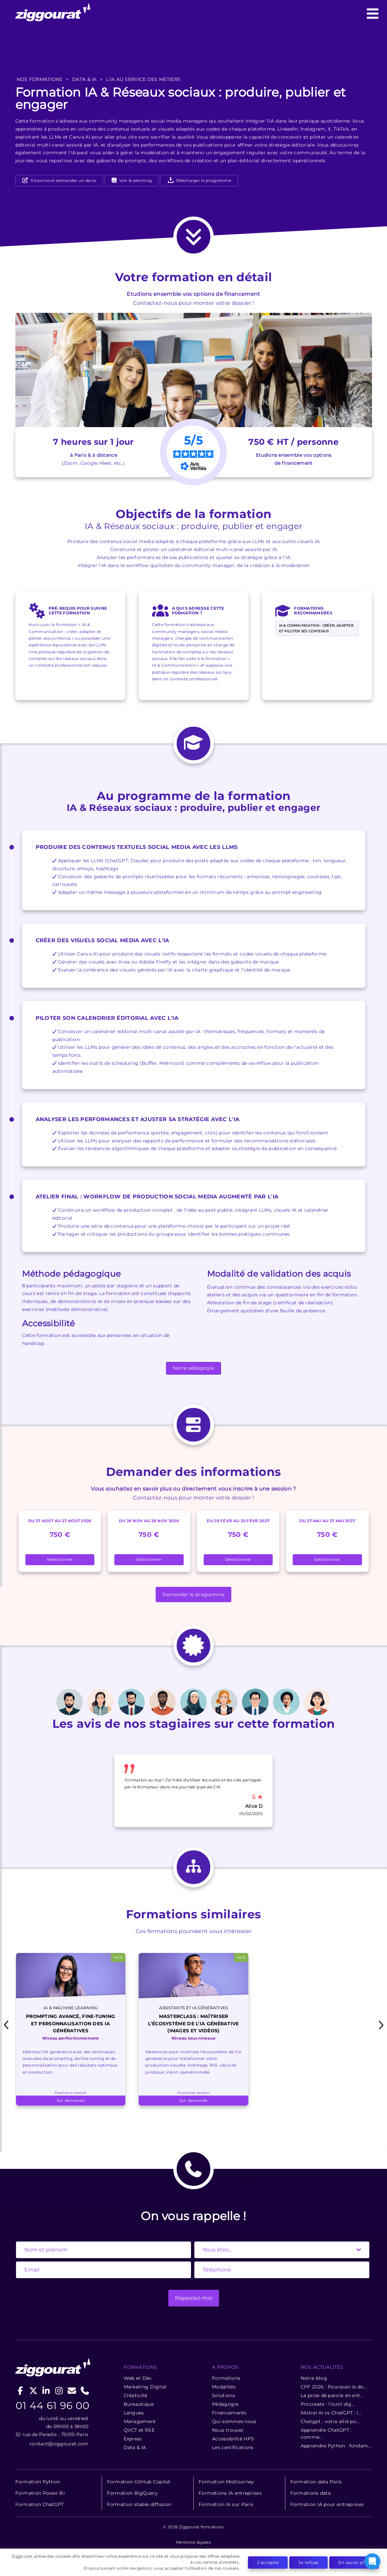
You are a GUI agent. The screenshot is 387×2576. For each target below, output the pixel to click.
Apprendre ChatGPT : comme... (326, 2433)
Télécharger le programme (199, 180)
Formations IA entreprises (230, 2493)
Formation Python (37, 2482)
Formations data (310, 2493)
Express (133, 2439)
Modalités (224, 2387)
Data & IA (135, 2447)
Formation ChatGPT (39, 2504)
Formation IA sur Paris (226, 2504)
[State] (281, 2250)
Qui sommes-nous (234, 2421)
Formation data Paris (316, 2482)
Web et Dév (138, 2378)
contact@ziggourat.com (58, 2444)
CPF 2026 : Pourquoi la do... (334, 2387)
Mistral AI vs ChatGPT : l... (331, 2413)
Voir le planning (135, 180)
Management (140, 2421)
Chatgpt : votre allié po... (330, 2421)
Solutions (223, 2395)
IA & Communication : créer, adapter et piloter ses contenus (316, 628)
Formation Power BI (40, 2493)
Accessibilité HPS (233, 2439)
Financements (229, 2413)
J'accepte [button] (268, 2562)
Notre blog (314, 2378)
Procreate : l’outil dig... (328, 2404)
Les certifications (232, 2447)
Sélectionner (60, 1559)
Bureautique (139, 2404)
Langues (134, 2413)
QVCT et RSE (139, 2430)
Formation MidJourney (226, 2482)
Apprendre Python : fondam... (336, 2446)
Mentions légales (193, 2542)
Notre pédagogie (193, 1368)
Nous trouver (228, 2430)
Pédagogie (225, 2404)
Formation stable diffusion (139, 2504)
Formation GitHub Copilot (139, 2482)
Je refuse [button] (308, 2562)
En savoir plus (354, 2562)
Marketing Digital (145, 2387)
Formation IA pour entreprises (327, 2504)
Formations (226, 2378)
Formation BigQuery (132, 2493)
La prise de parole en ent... (332, 2395)
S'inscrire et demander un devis (63, 180)
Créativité (135, 2395)
